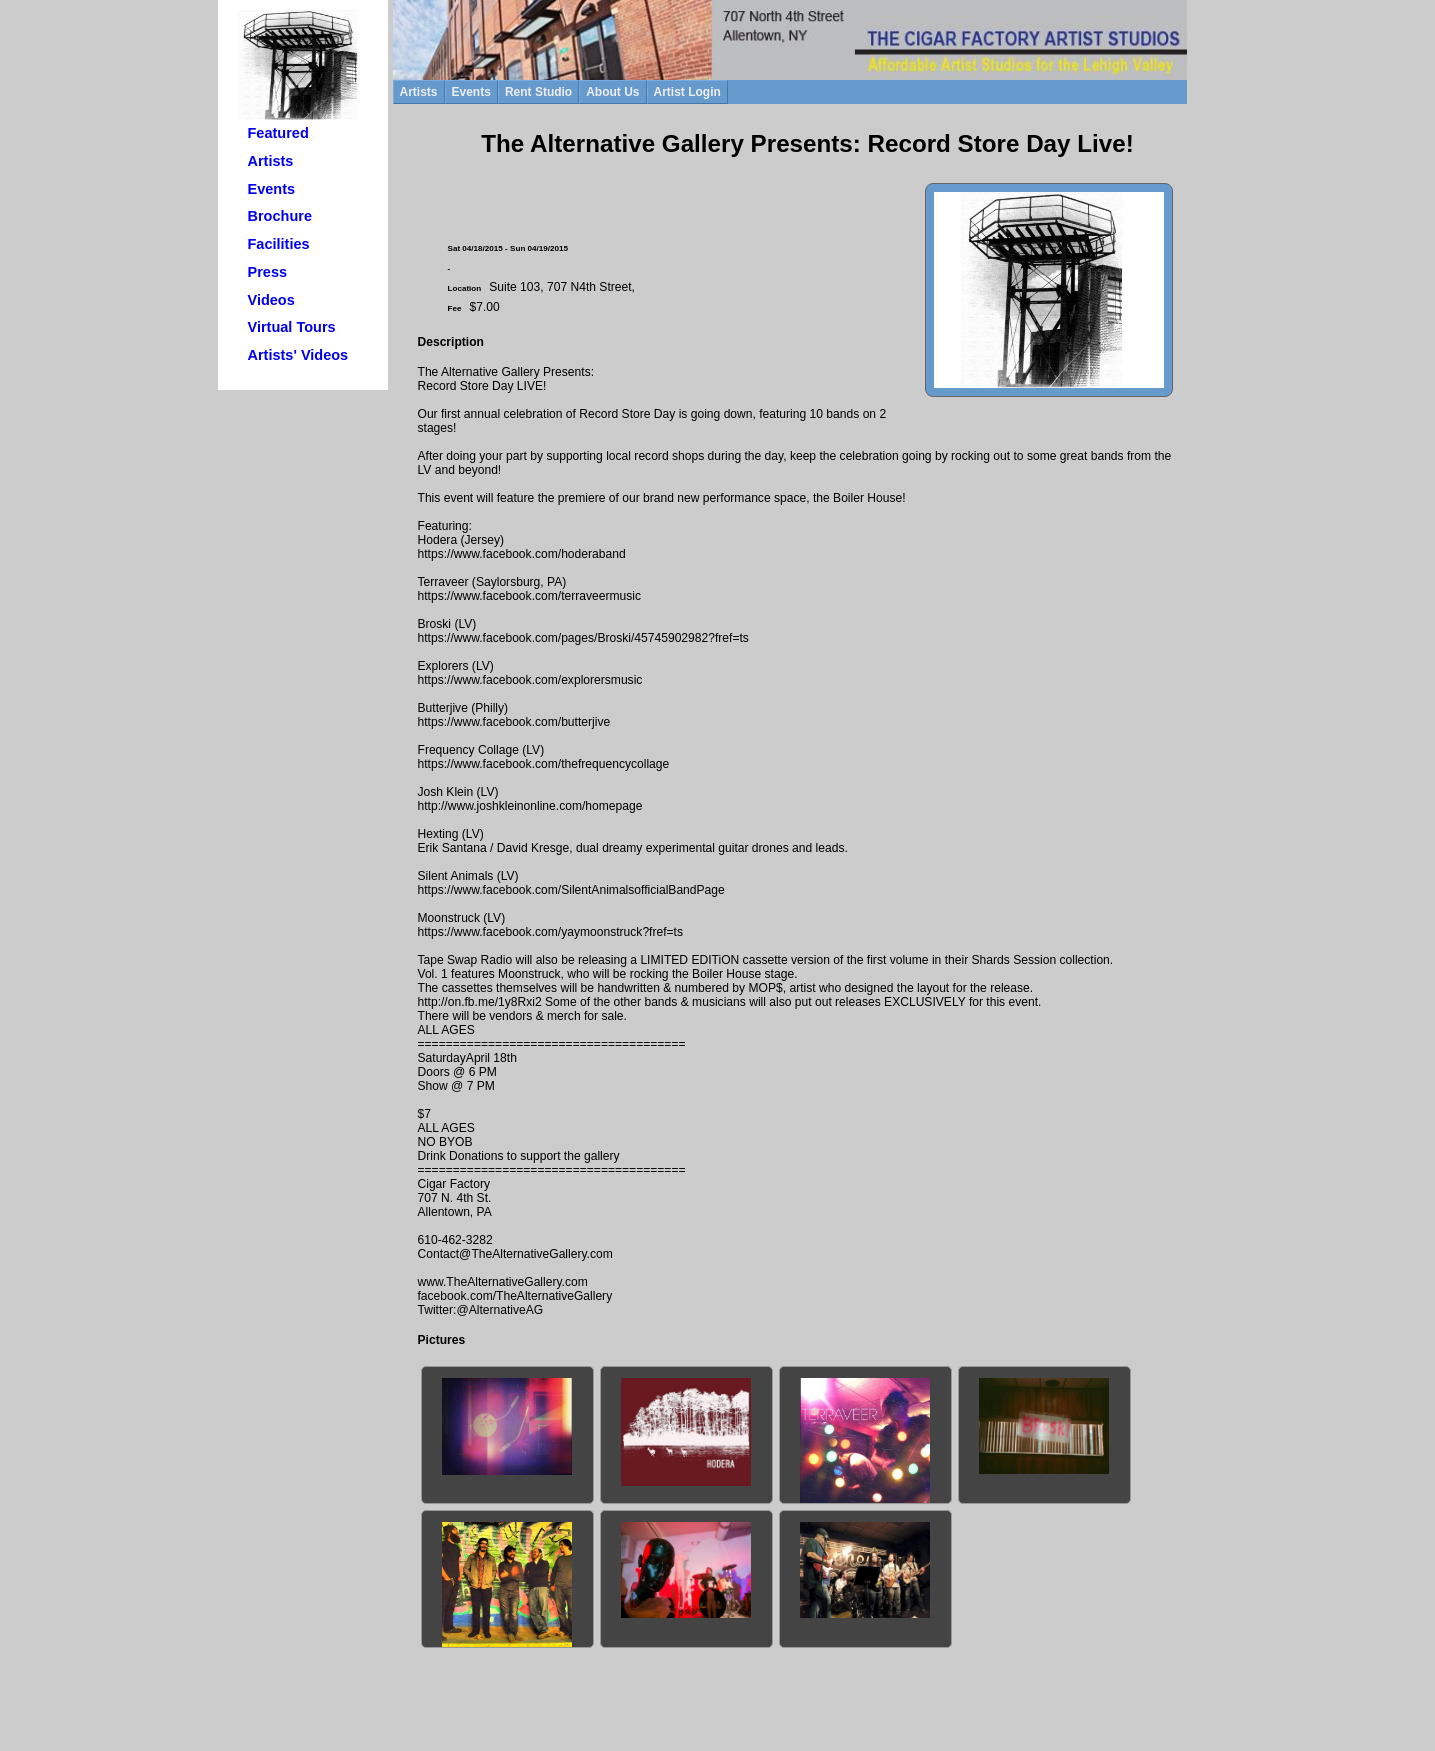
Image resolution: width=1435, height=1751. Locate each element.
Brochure (280, 216)
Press (268, 272)
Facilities (279, 244)
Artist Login (687, 92)
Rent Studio (538, 92)
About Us (612, 92)
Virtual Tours (292, 327)
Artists (271, 161)
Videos (271, 300)
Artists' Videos (298, 355)
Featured (278, 133)
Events (272, 189)
